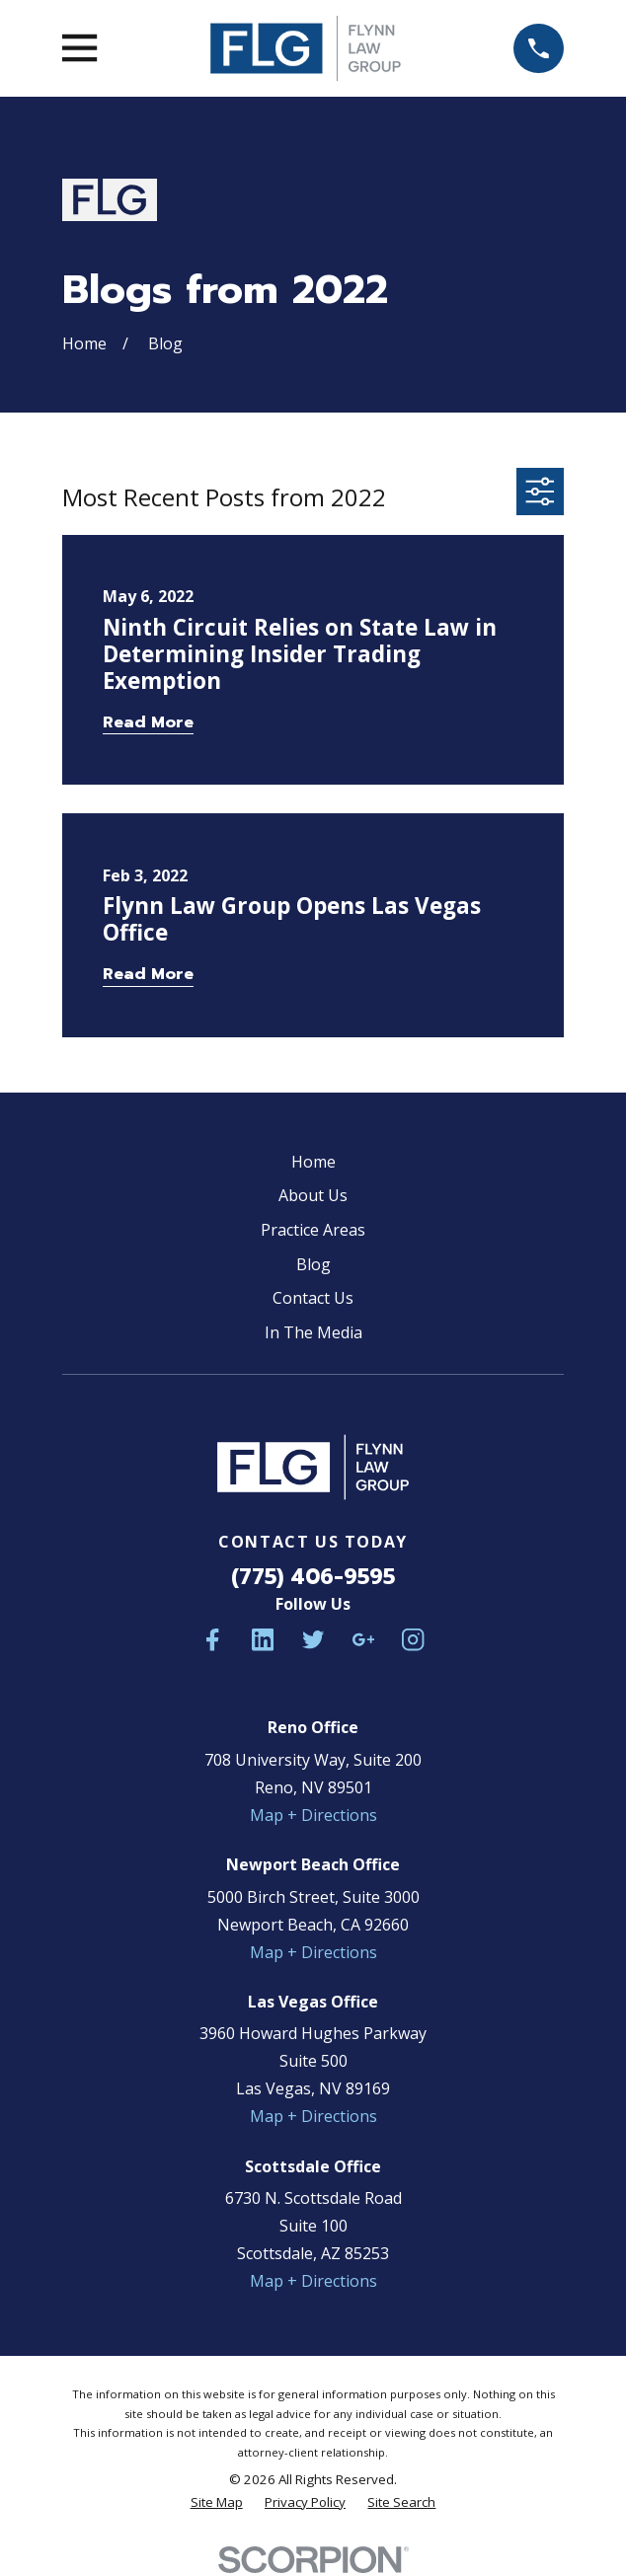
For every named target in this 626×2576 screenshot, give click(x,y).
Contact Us (313, 1298)
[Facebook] (212, 1639)
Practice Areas (313, 1230)
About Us (313, 1195)
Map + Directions (313, 1815)
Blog (313, 1264)
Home (313, 1162)
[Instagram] (413, 1639)
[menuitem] (217, 2502)
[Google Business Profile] (363, 1639)
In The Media (313, 1332)
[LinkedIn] (263, 1639)
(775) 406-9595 (313, 1577)
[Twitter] (313, 1639)
